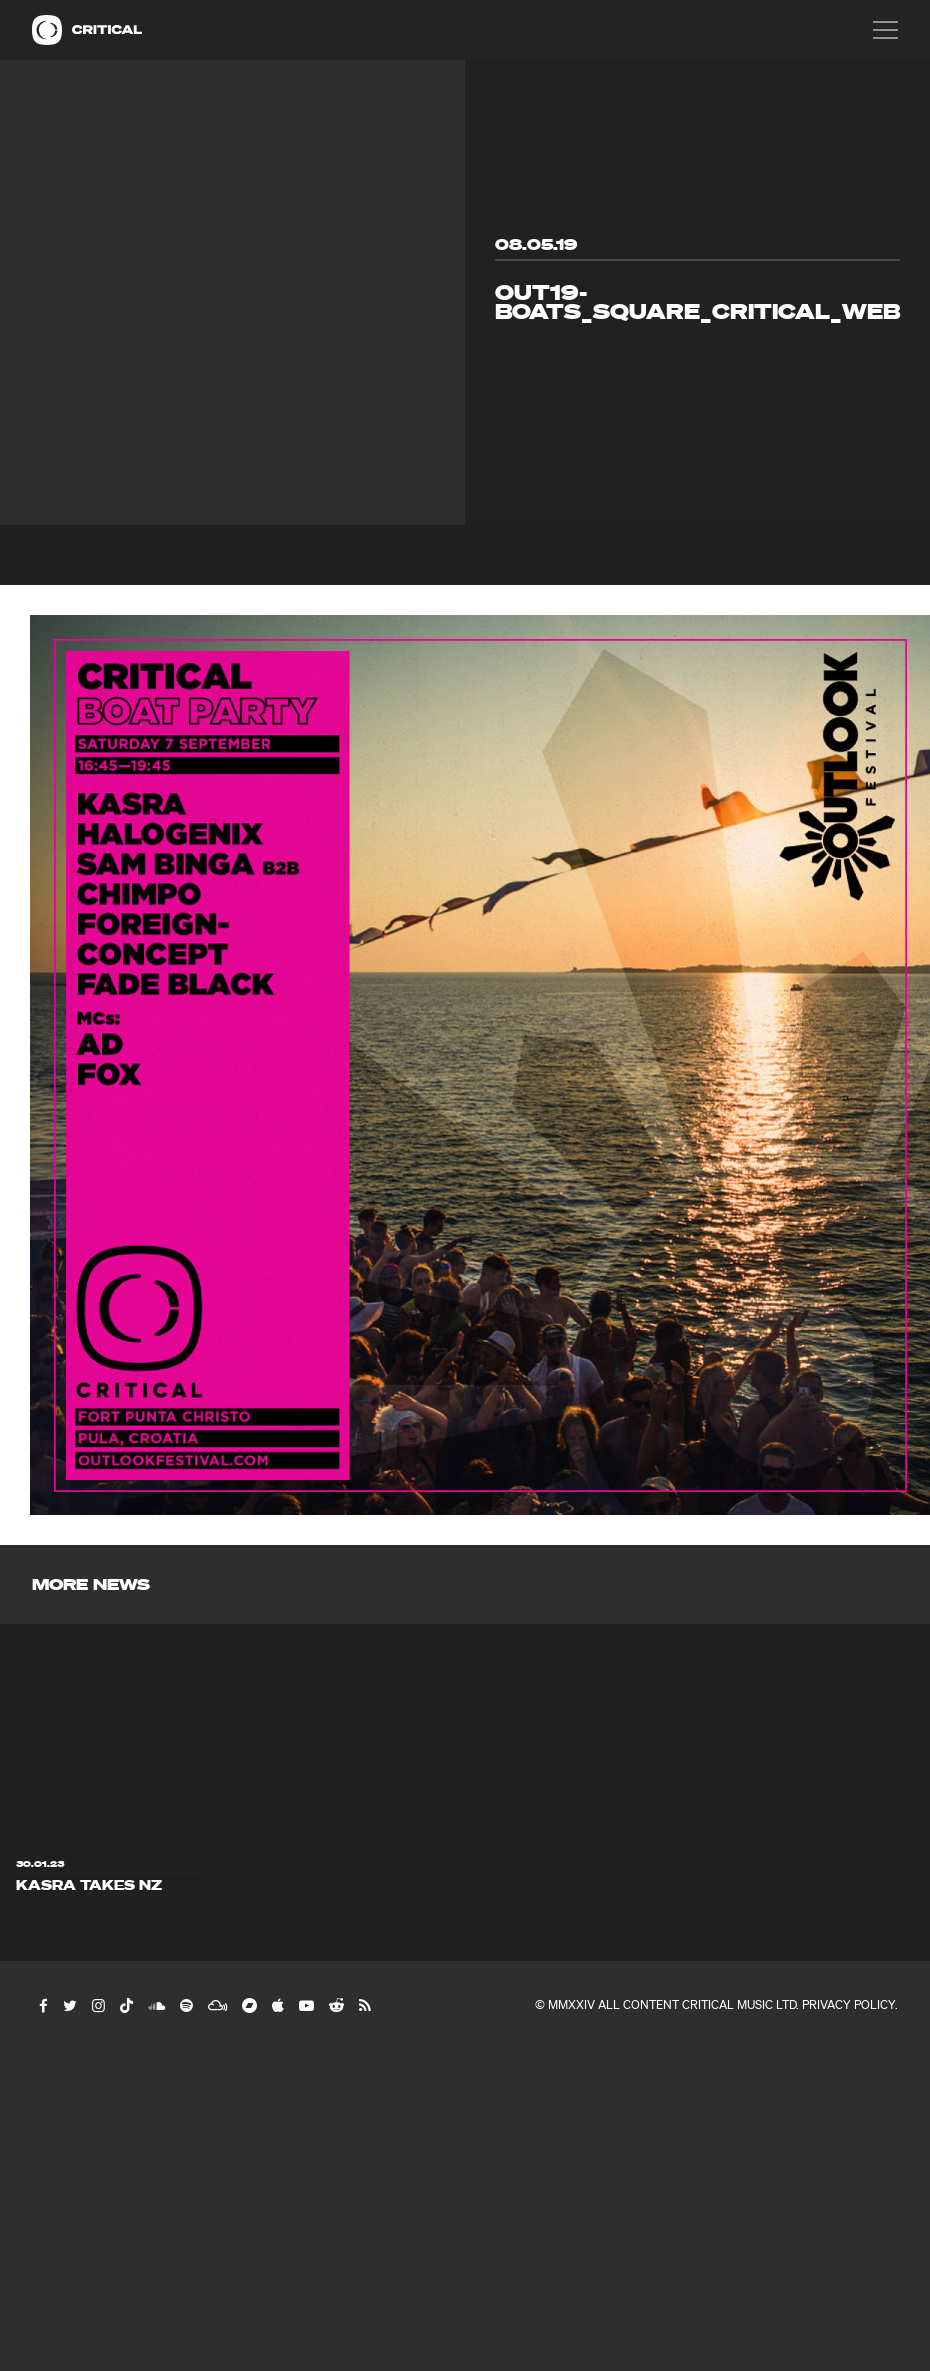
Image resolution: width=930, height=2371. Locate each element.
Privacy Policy (848, 2004)
